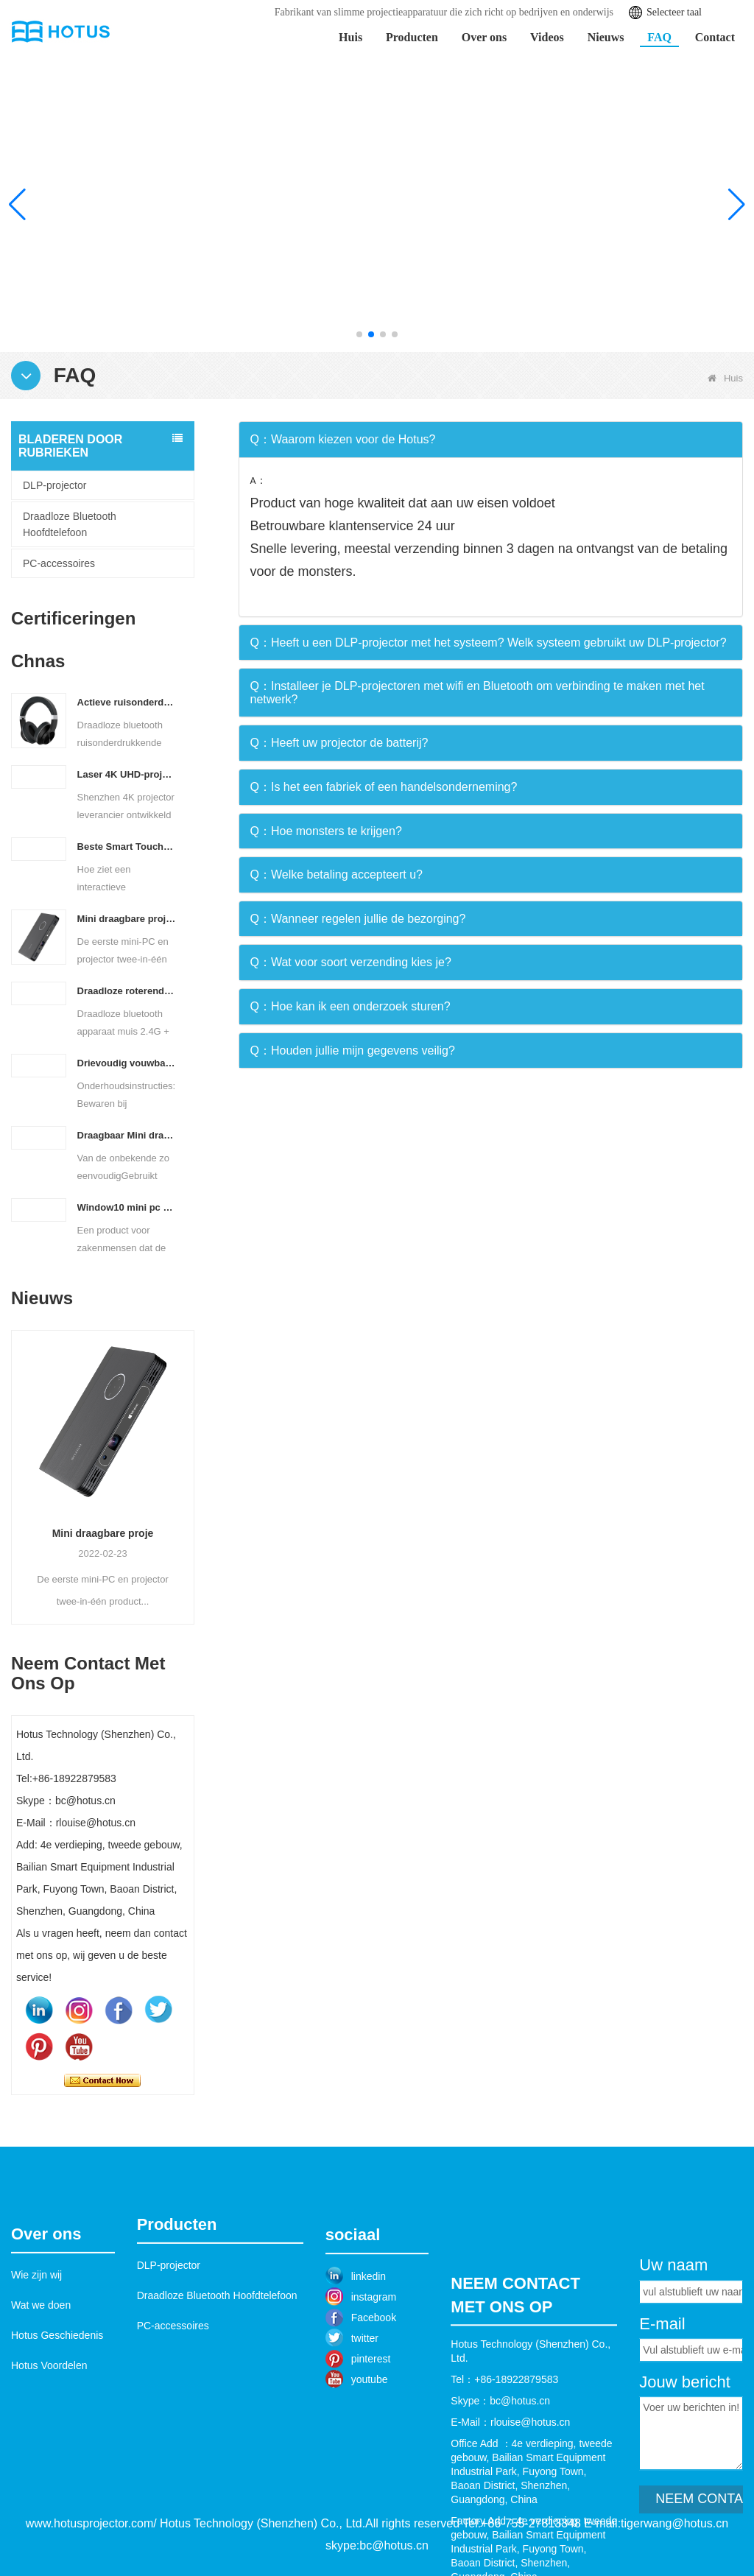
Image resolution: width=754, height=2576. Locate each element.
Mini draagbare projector (126, 918)
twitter (364, 2428)
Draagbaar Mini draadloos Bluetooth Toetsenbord (126, 1135)
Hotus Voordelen (49, 2453)
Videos (547, 37)
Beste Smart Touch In (90, 1366)
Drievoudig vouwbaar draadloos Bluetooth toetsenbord (126, 1063)
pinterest (371, 2448)
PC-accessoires (59, 563)
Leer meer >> (645, 276)
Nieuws (606, 37)
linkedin (368, 2366)
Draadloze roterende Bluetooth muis (126, 990)
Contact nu (102, 2080)
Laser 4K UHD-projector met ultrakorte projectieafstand (126, 774)
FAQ (659, 37)
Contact (715, 37)
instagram (373, 2387)
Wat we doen (41, 2393)
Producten (412, 37)
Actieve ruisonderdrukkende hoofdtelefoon (126, 702)
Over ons (484, 37)
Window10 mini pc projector (126, 1207)
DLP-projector (54, 485)
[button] (359, 334)
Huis (350, 37)
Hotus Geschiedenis (57, 2423)
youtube (369, 2469)
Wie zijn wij (36, 2362)
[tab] (491, 439)
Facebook (373, 2407)
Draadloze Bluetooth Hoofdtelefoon (69, 524)
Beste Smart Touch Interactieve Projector (126, 846)
